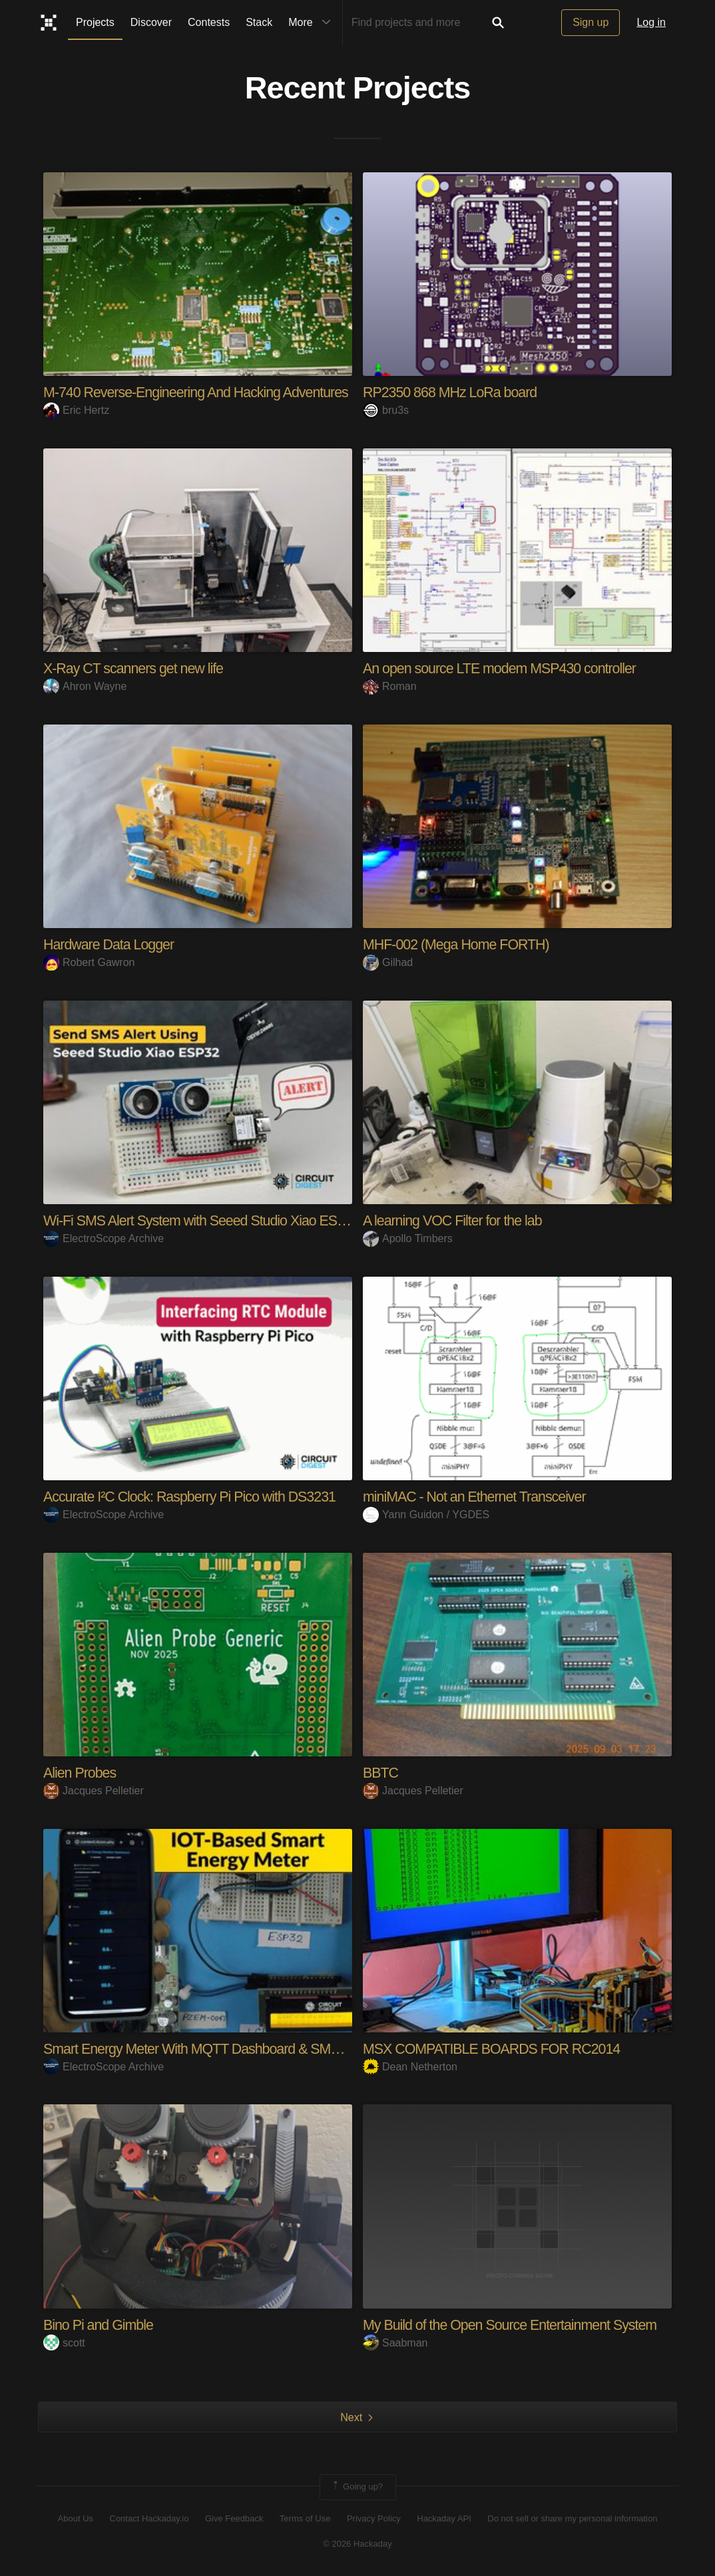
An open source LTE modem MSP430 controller (504, 668)
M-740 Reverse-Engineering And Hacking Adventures (200, 392)
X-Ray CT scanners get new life (136, 668)
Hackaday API (444, 2518)
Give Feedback (234, 2518)
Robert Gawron (89, 962)
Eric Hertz (76, 410)
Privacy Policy (374, 2518)
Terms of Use (305, 2518)
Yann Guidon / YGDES (426, 1514)
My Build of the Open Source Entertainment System (514, 2324)
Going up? (356, 2486)
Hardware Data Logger (110, 944)
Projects (95, 22)
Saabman (395, 2342)
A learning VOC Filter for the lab (455, 1220)
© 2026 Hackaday (357, 2543)
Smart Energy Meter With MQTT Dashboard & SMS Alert (210, 2048)
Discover (151, 22)
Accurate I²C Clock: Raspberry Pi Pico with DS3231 (194, 1496)
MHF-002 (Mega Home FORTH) (459, 944)
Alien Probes (81, 1772)
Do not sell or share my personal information (572, 2518)
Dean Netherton (410, 2066)
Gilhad (388, 962)
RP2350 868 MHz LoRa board (453, 392)
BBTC (381, 1772)
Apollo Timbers (408, 1237)
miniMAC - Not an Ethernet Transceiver (478, 1496)
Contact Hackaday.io (149, 2518)
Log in (651, 22)
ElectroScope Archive (103, 1237)
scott (64, 2342)
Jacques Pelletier (93, 1790)
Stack (259, 22)
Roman (390, 686)
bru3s (386, 410)
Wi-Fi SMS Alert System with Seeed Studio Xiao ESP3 (203, 1220)
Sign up (590, 22)
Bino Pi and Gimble (99, 2324)
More (312, 23)
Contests (209, 22)
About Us (75, 2518)
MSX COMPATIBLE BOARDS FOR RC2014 (495, 2048)
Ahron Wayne (84, 686)
